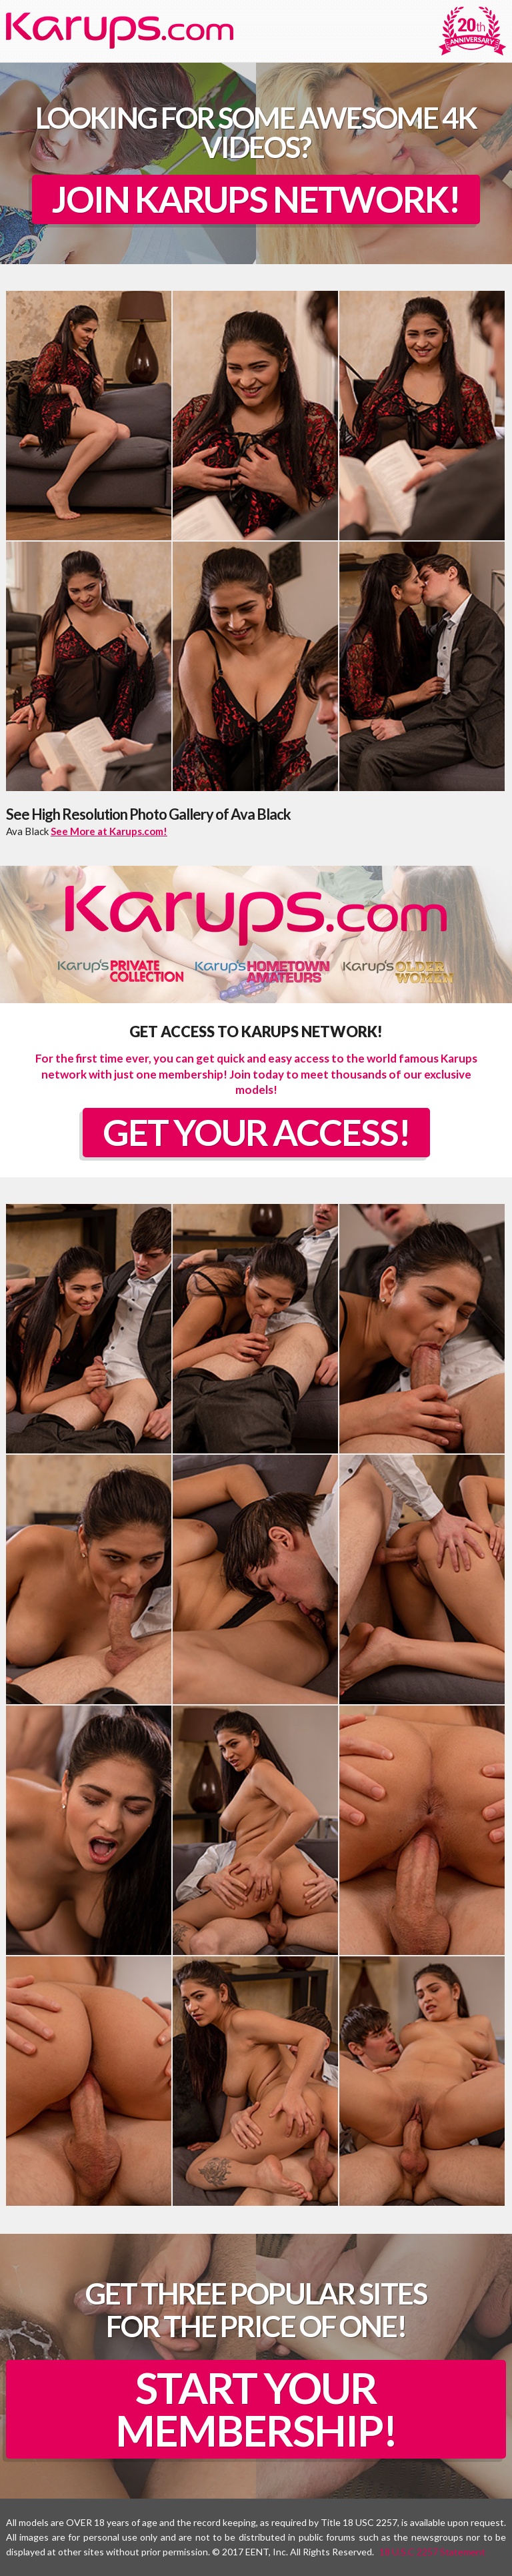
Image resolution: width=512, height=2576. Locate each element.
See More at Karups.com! (109, 831)
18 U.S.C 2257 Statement (432, 2551)
